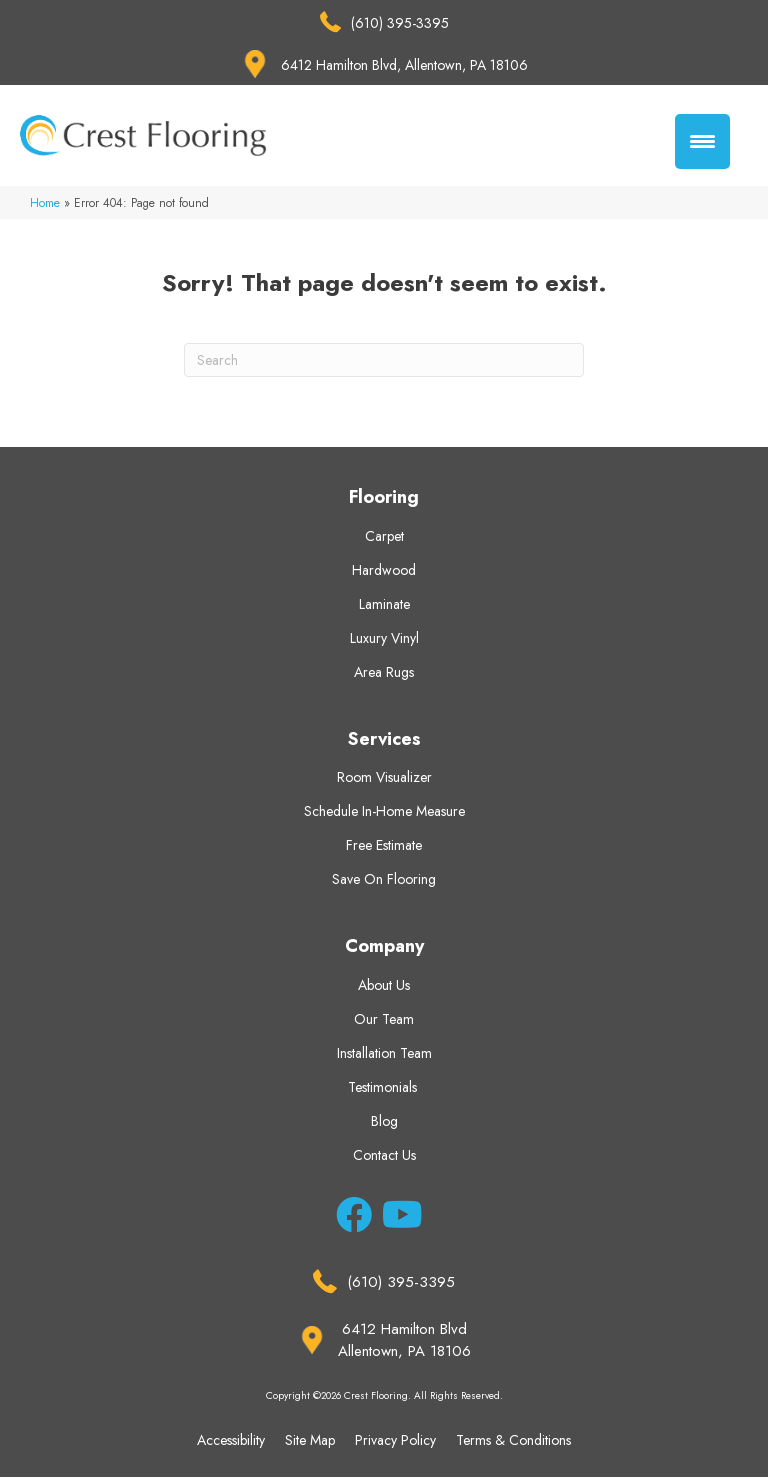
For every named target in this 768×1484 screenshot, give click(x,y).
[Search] (384, 367)
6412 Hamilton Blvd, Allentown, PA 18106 (404, 65)
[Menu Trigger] (702, 141)
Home (45, 209)
